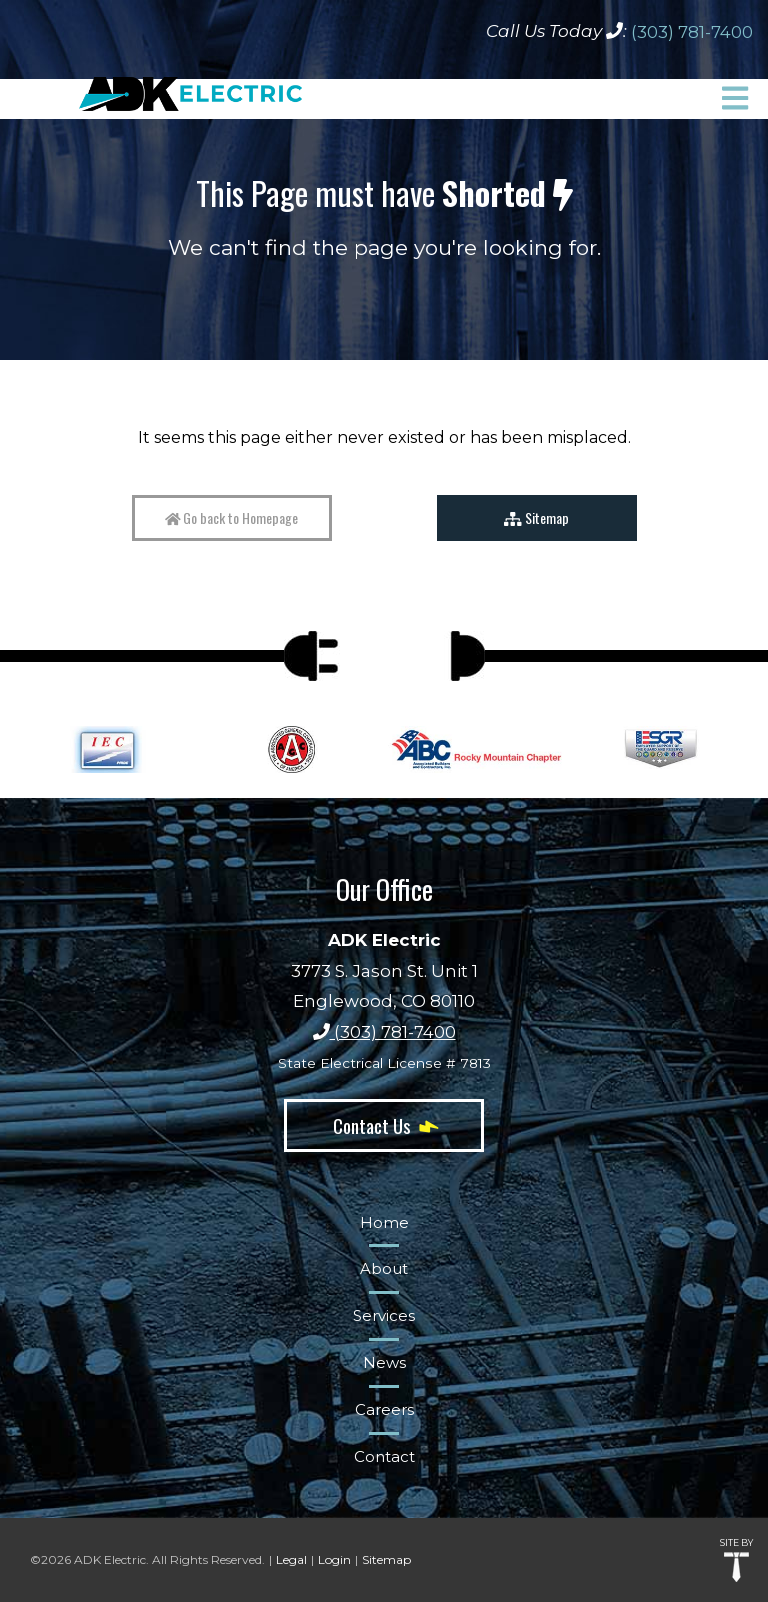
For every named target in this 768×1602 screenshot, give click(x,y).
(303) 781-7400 (692, 32)
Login (334, 1559)
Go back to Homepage (232, 517)
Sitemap (536, 517)
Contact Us (384, 1125)
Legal (291, 1559)
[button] (735, 98)
